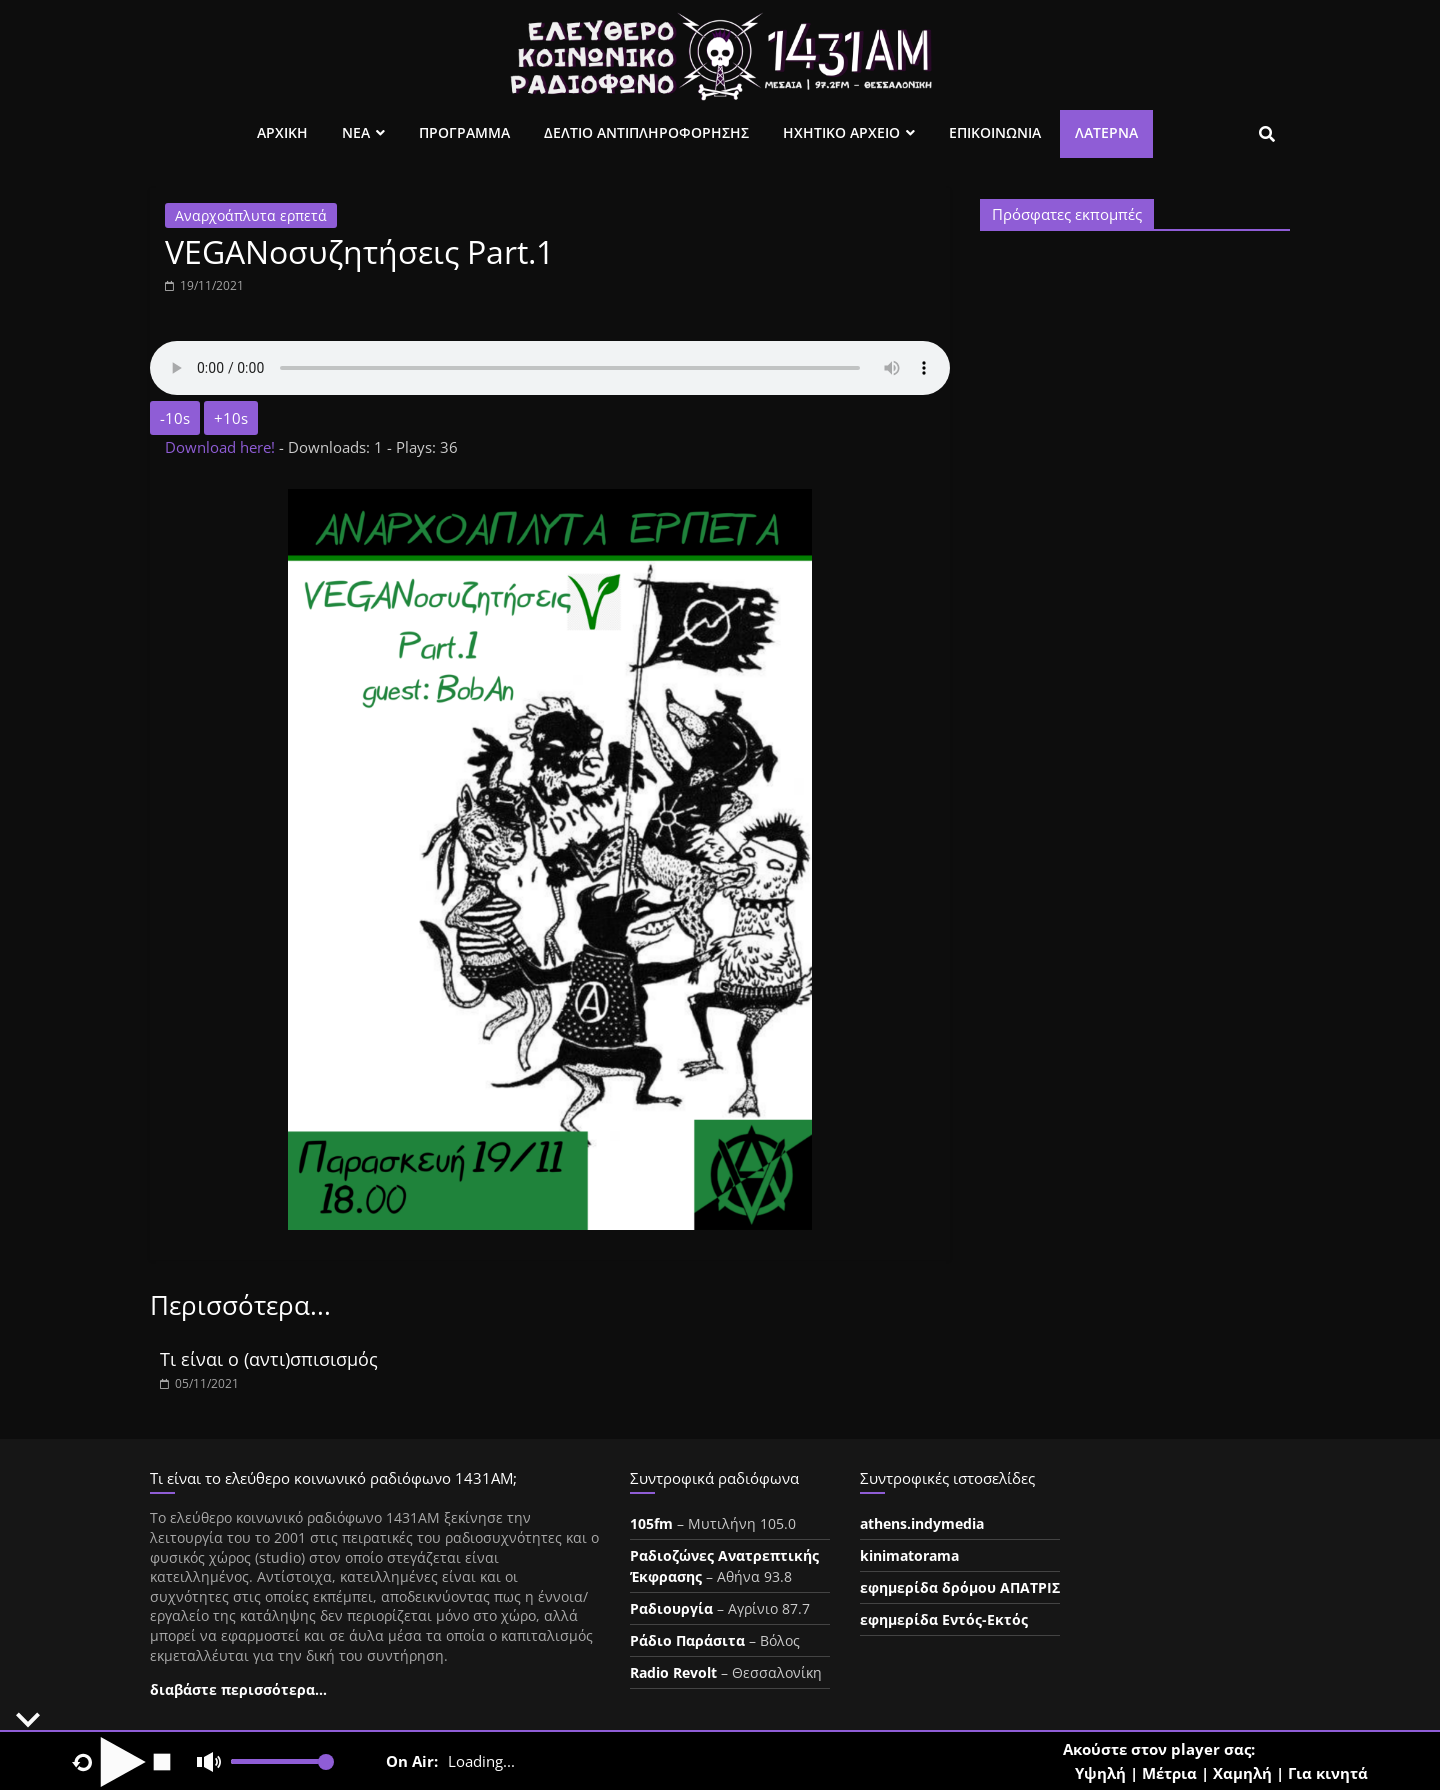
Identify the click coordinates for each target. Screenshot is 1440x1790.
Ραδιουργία (671, 1608)
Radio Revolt (673, 1672)
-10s (175, 418)
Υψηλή (1100, 1773)
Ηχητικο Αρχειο (841, 132)
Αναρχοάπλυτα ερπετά (251, 215)
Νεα (356, 132)
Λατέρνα (1106, 132)
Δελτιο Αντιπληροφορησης (646, 132)
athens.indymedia (922, 1523)
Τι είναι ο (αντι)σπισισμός (269, 1359)
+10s (231, 418)
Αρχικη (282, 132)
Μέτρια (1169, 1773)
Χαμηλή (1242, 1773)
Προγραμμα (464, 132)
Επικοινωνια (995, 132)
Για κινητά (1328, 1773)
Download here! (222, 447)
